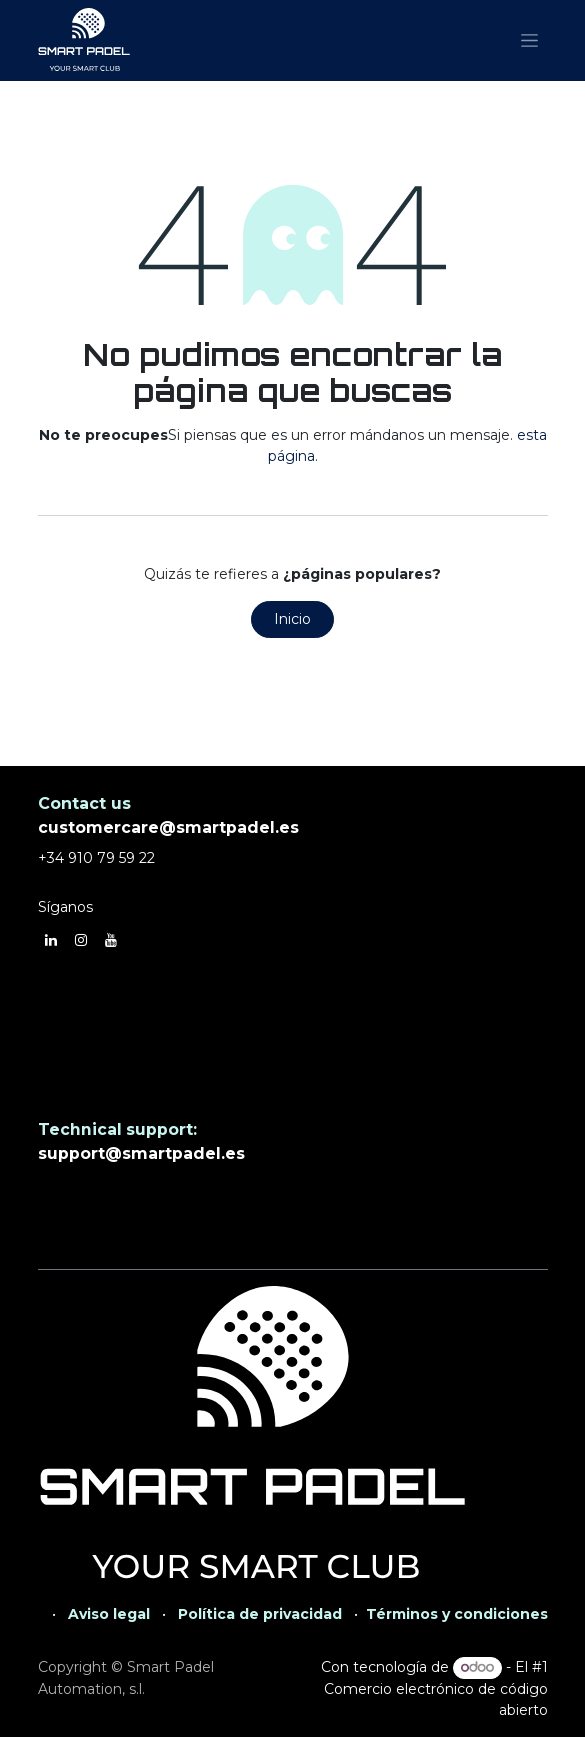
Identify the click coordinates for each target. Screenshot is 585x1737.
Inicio (292, 619)
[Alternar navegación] (529, 41)
